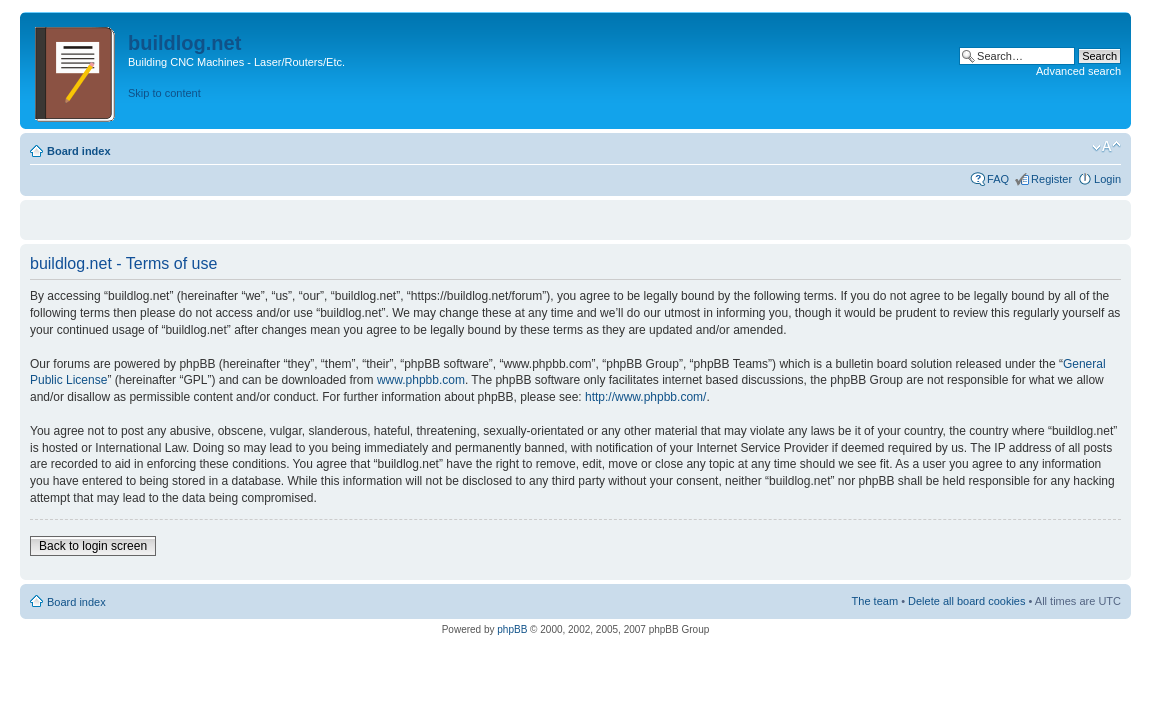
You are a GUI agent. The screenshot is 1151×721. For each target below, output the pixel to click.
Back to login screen (93, 546)
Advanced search (1078, 71)
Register (1051, 179)
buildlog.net (184, 43)
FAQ (998, 179)
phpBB (512, 629)
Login (1107, 179)
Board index (79, 151)
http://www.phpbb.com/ (645, 397)
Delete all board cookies (966, 601)
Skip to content (164, 93)
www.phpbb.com (421, 380)
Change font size (1106, 147)
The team (875, 601)
